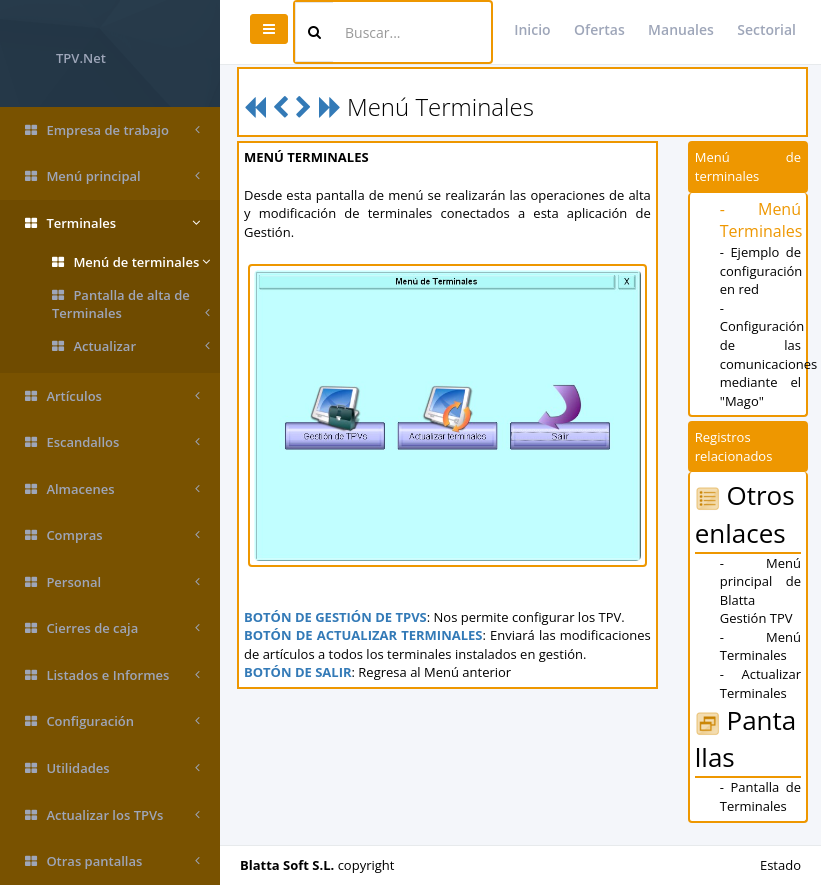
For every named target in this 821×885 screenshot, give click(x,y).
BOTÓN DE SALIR (298, 672)
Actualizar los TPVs (112, 815)
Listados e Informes (112, 675)
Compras (112, 535)
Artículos (112, 396)
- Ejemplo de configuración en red (761, 270)
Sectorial (766, 29)
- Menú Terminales (761, 220)
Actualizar (131, 346)
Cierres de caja (112, 628)
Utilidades (112, 768)
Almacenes (112, 489)
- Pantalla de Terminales (760, 796)
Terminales (112, 223)
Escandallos (112, 442)
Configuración (112, 721)
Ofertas (599, 29)
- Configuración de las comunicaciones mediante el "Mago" (769, 354)
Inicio (532, 29)
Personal (112, 582)
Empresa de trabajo (112, 130)
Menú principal (112, 176)
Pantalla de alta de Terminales (131, 304)
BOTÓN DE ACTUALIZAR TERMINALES (363, 635)
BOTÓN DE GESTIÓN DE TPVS (335, 617)
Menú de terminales (131, 262)
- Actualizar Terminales (760, 683)
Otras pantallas (112, 861)
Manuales (681, 29)
